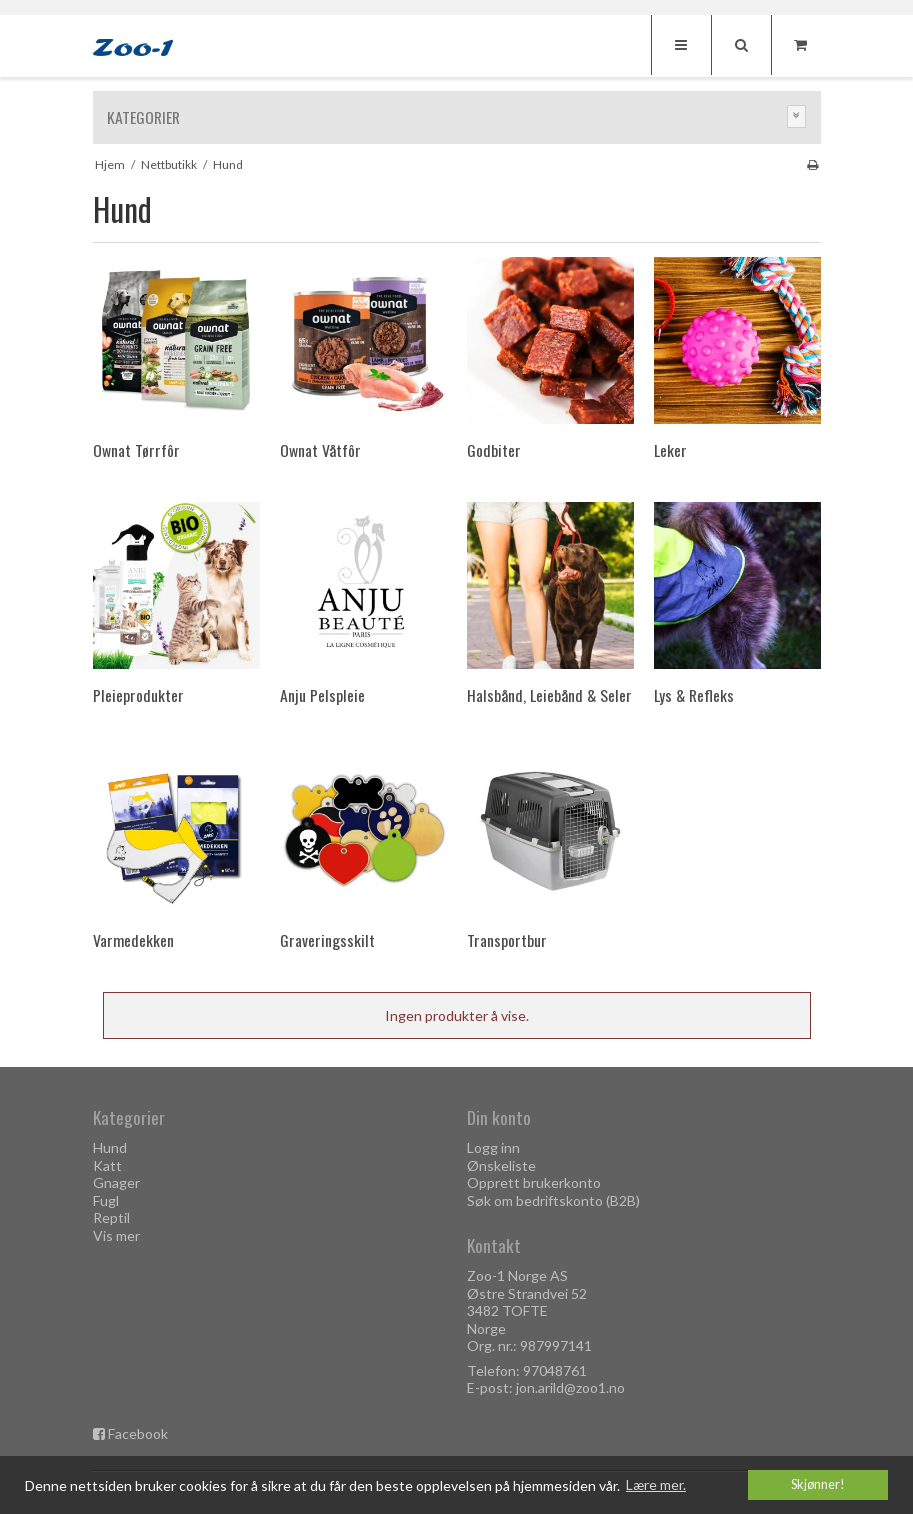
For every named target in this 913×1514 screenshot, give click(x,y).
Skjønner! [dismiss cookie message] (818, 1484)
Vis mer (116, 1235)
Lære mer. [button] (656, 1484)
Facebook (138, 1433)
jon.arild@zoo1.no (570, 1387)
